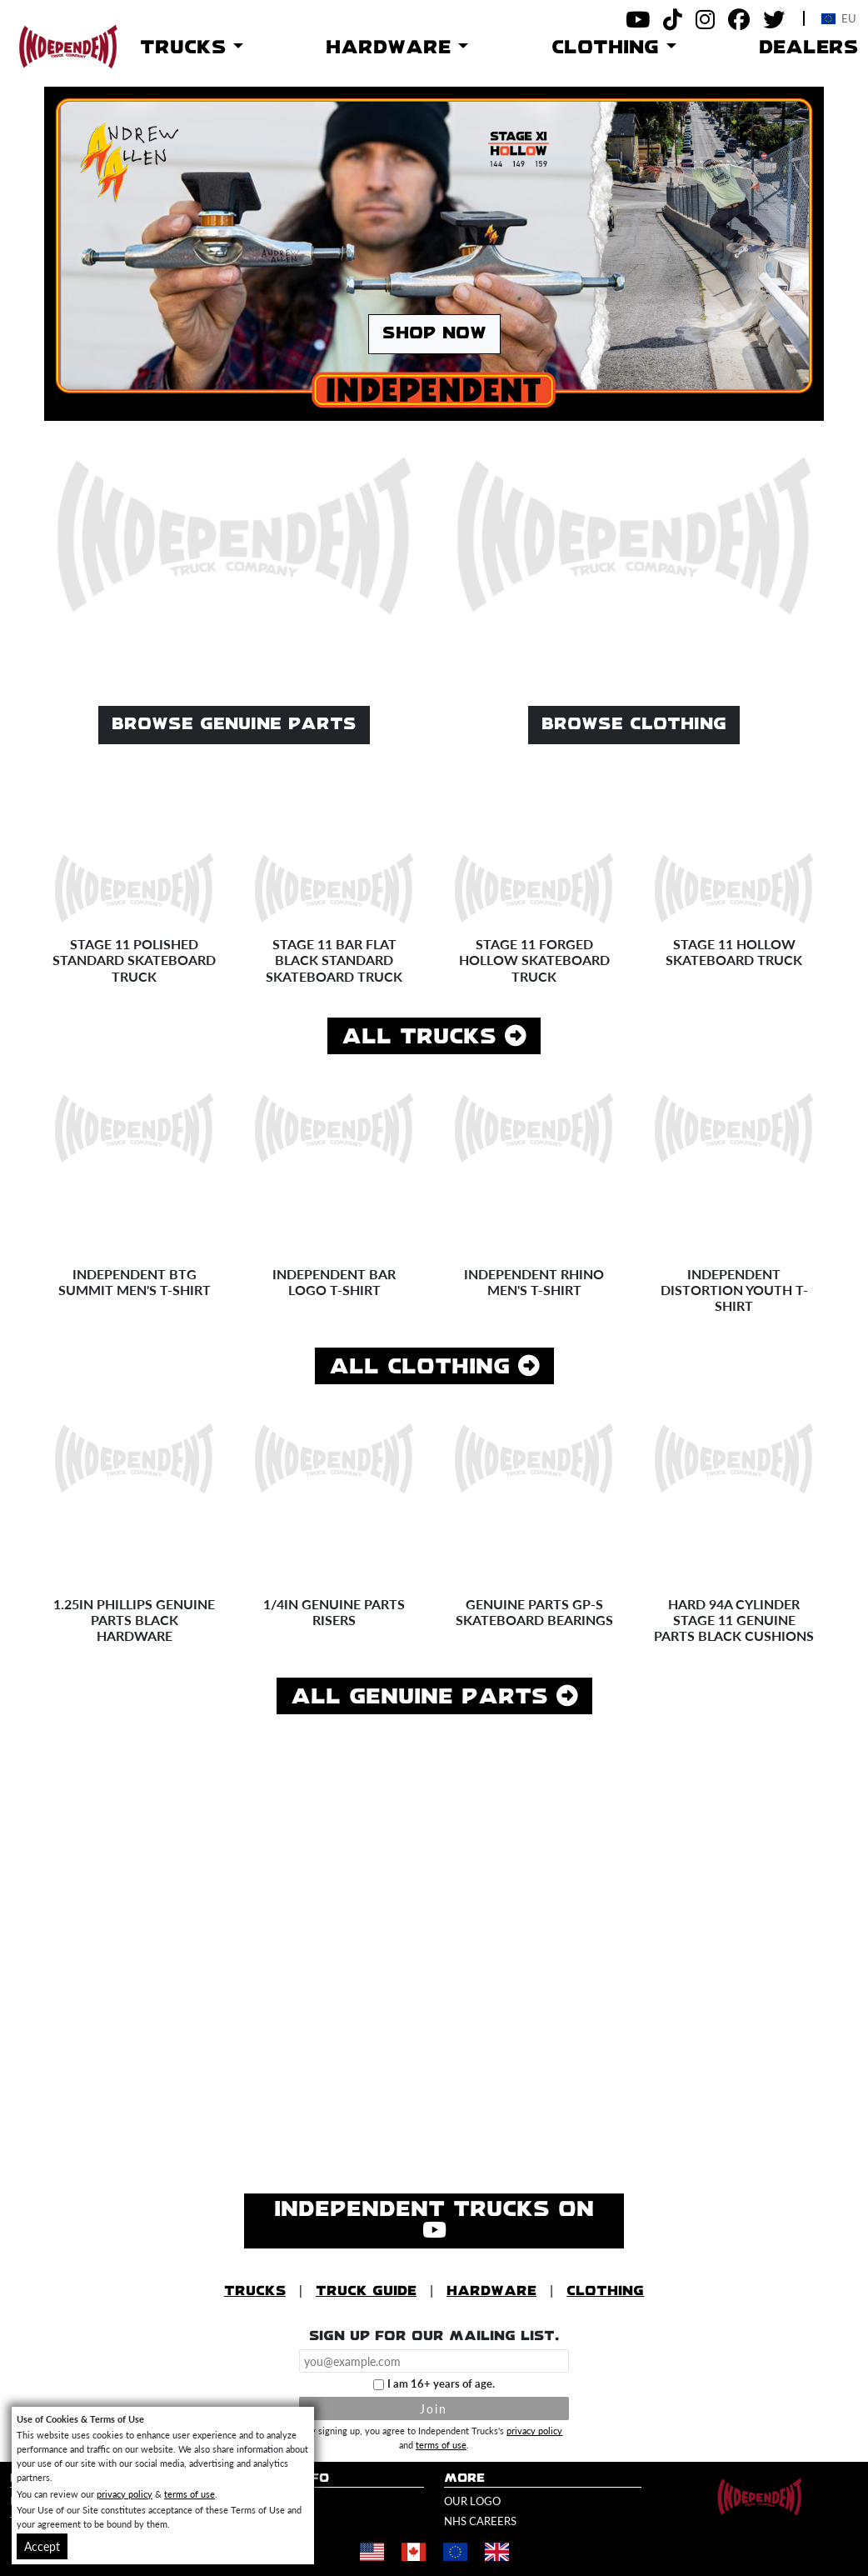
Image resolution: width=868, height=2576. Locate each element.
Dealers (808, 48)
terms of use (441, 2444)
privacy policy (534, 2430)
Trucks (255, 2291)
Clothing (605, 2291)
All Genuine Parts (434, 1696)
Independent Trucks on (434, 2220)
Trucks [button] (186, 48)
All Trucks (434, 1036)
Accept (42, 2546)
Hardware (491, 2291)
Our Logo (472, 2500)
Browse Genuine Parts (234, 725)
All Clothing (434, 1366)
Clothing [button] (608, 48)
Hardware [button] (392, 48)
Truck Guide (366, 2291)
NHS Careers (480, 2520)
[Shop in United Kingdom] (496, 2552)
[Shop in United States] (371, 2552)
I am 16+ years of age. (441, 2383)
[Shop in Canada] (413, 2552)
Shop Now (434, 334)
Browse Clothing (633, 725)
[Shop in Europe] (455, 2552)
